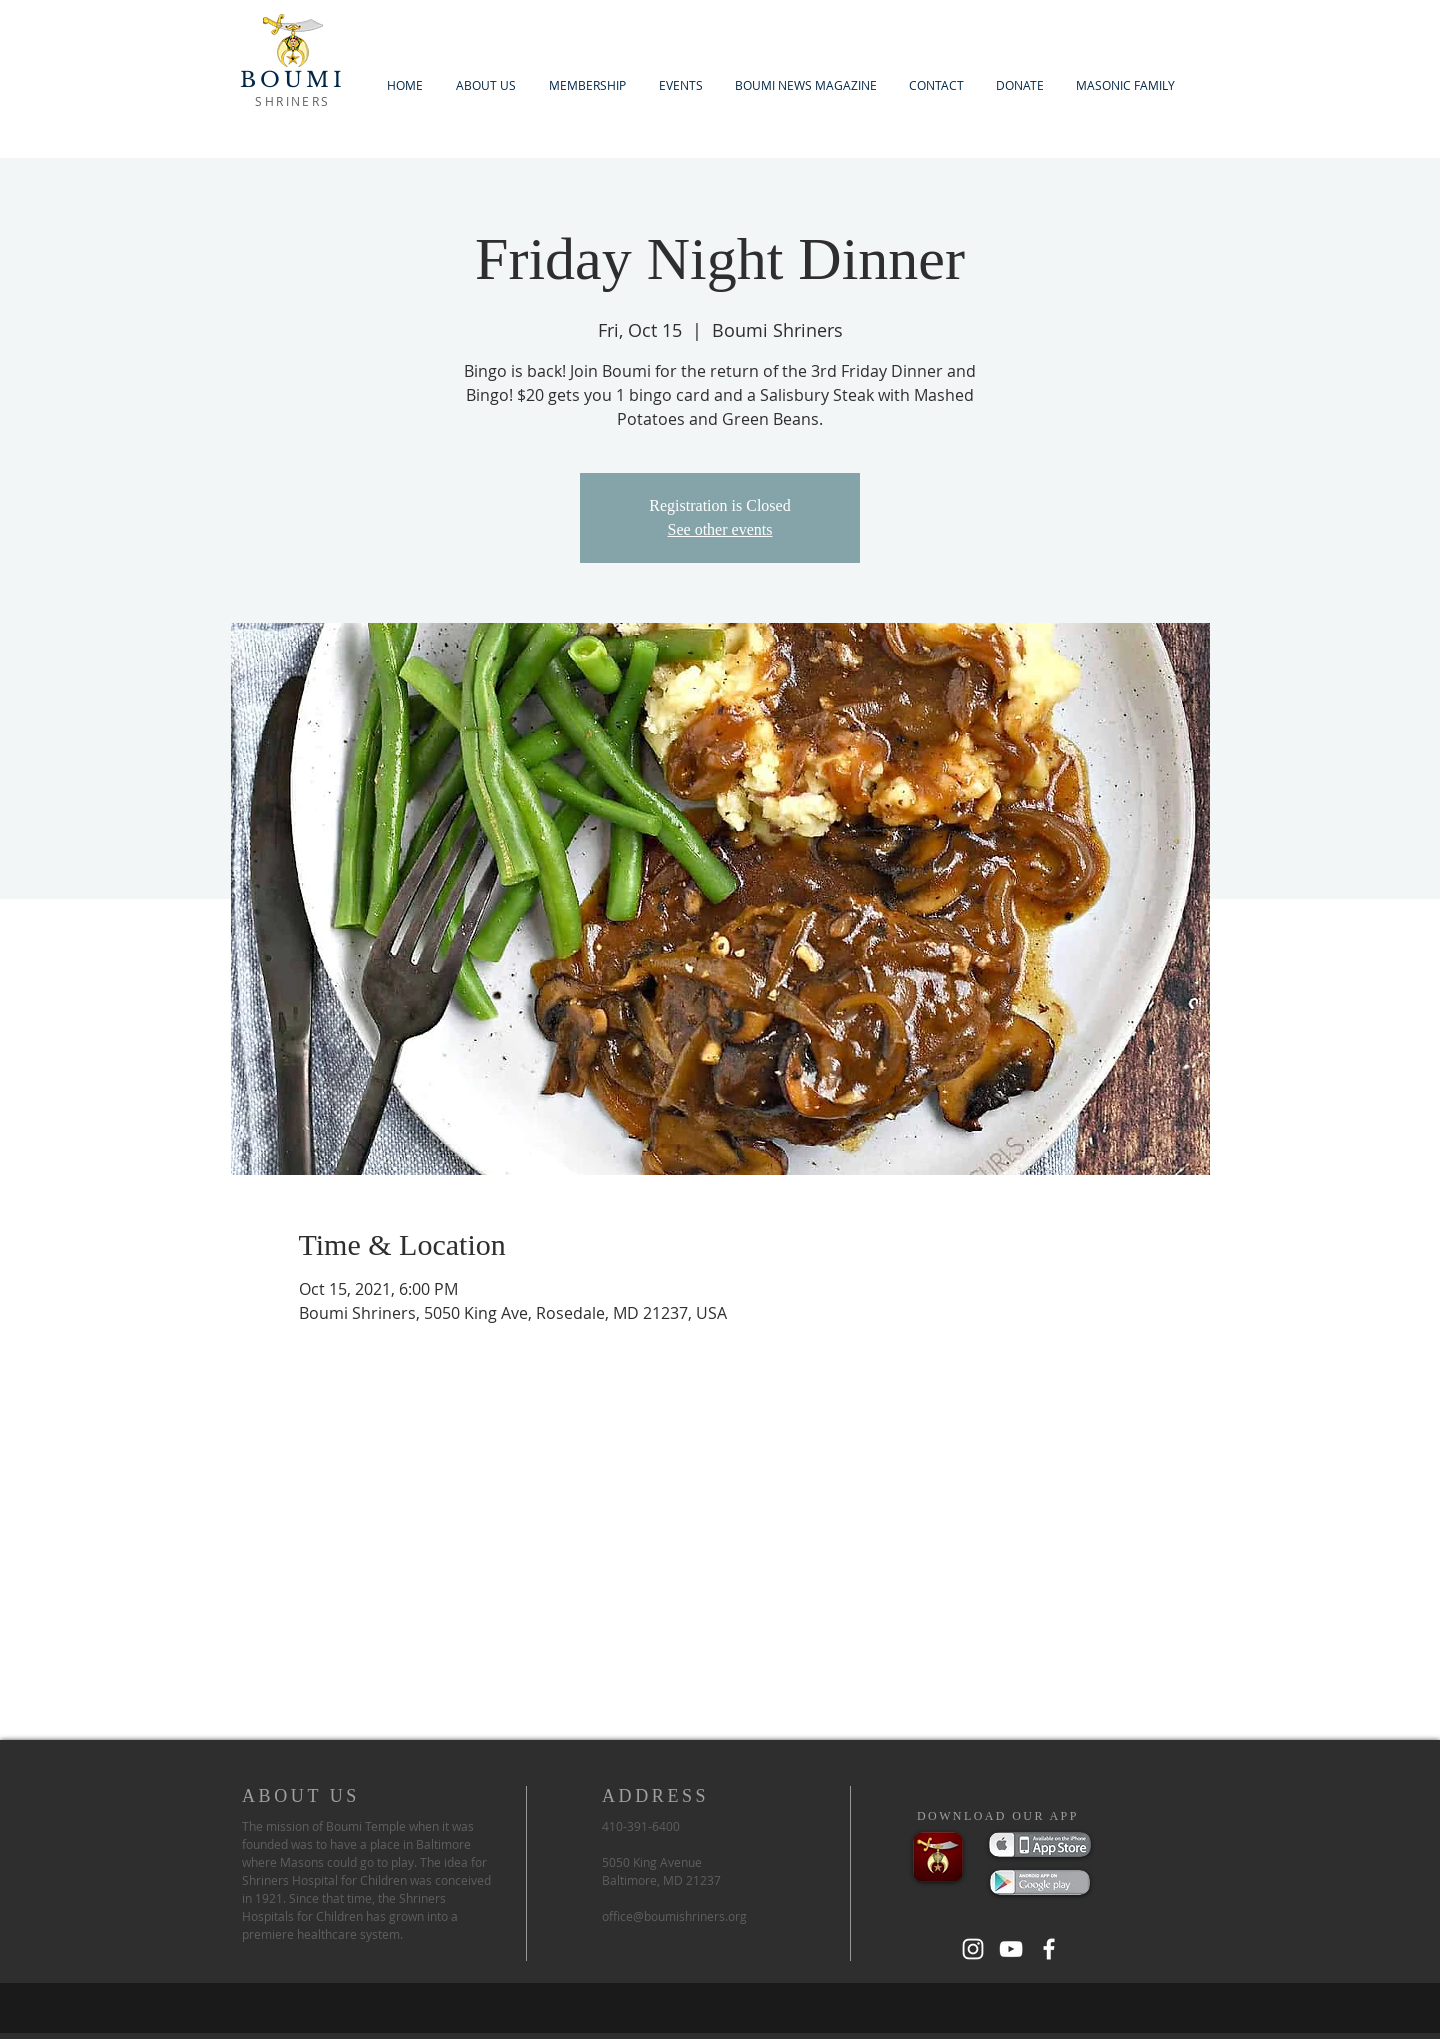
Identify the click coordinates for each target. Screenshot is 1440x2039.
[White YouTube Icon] (1011, 1949)
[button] (587, 85)
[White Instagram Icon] (973, 1949)
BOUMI (293, 80)
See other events (720, 529)
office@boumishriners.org (674, 1916)
